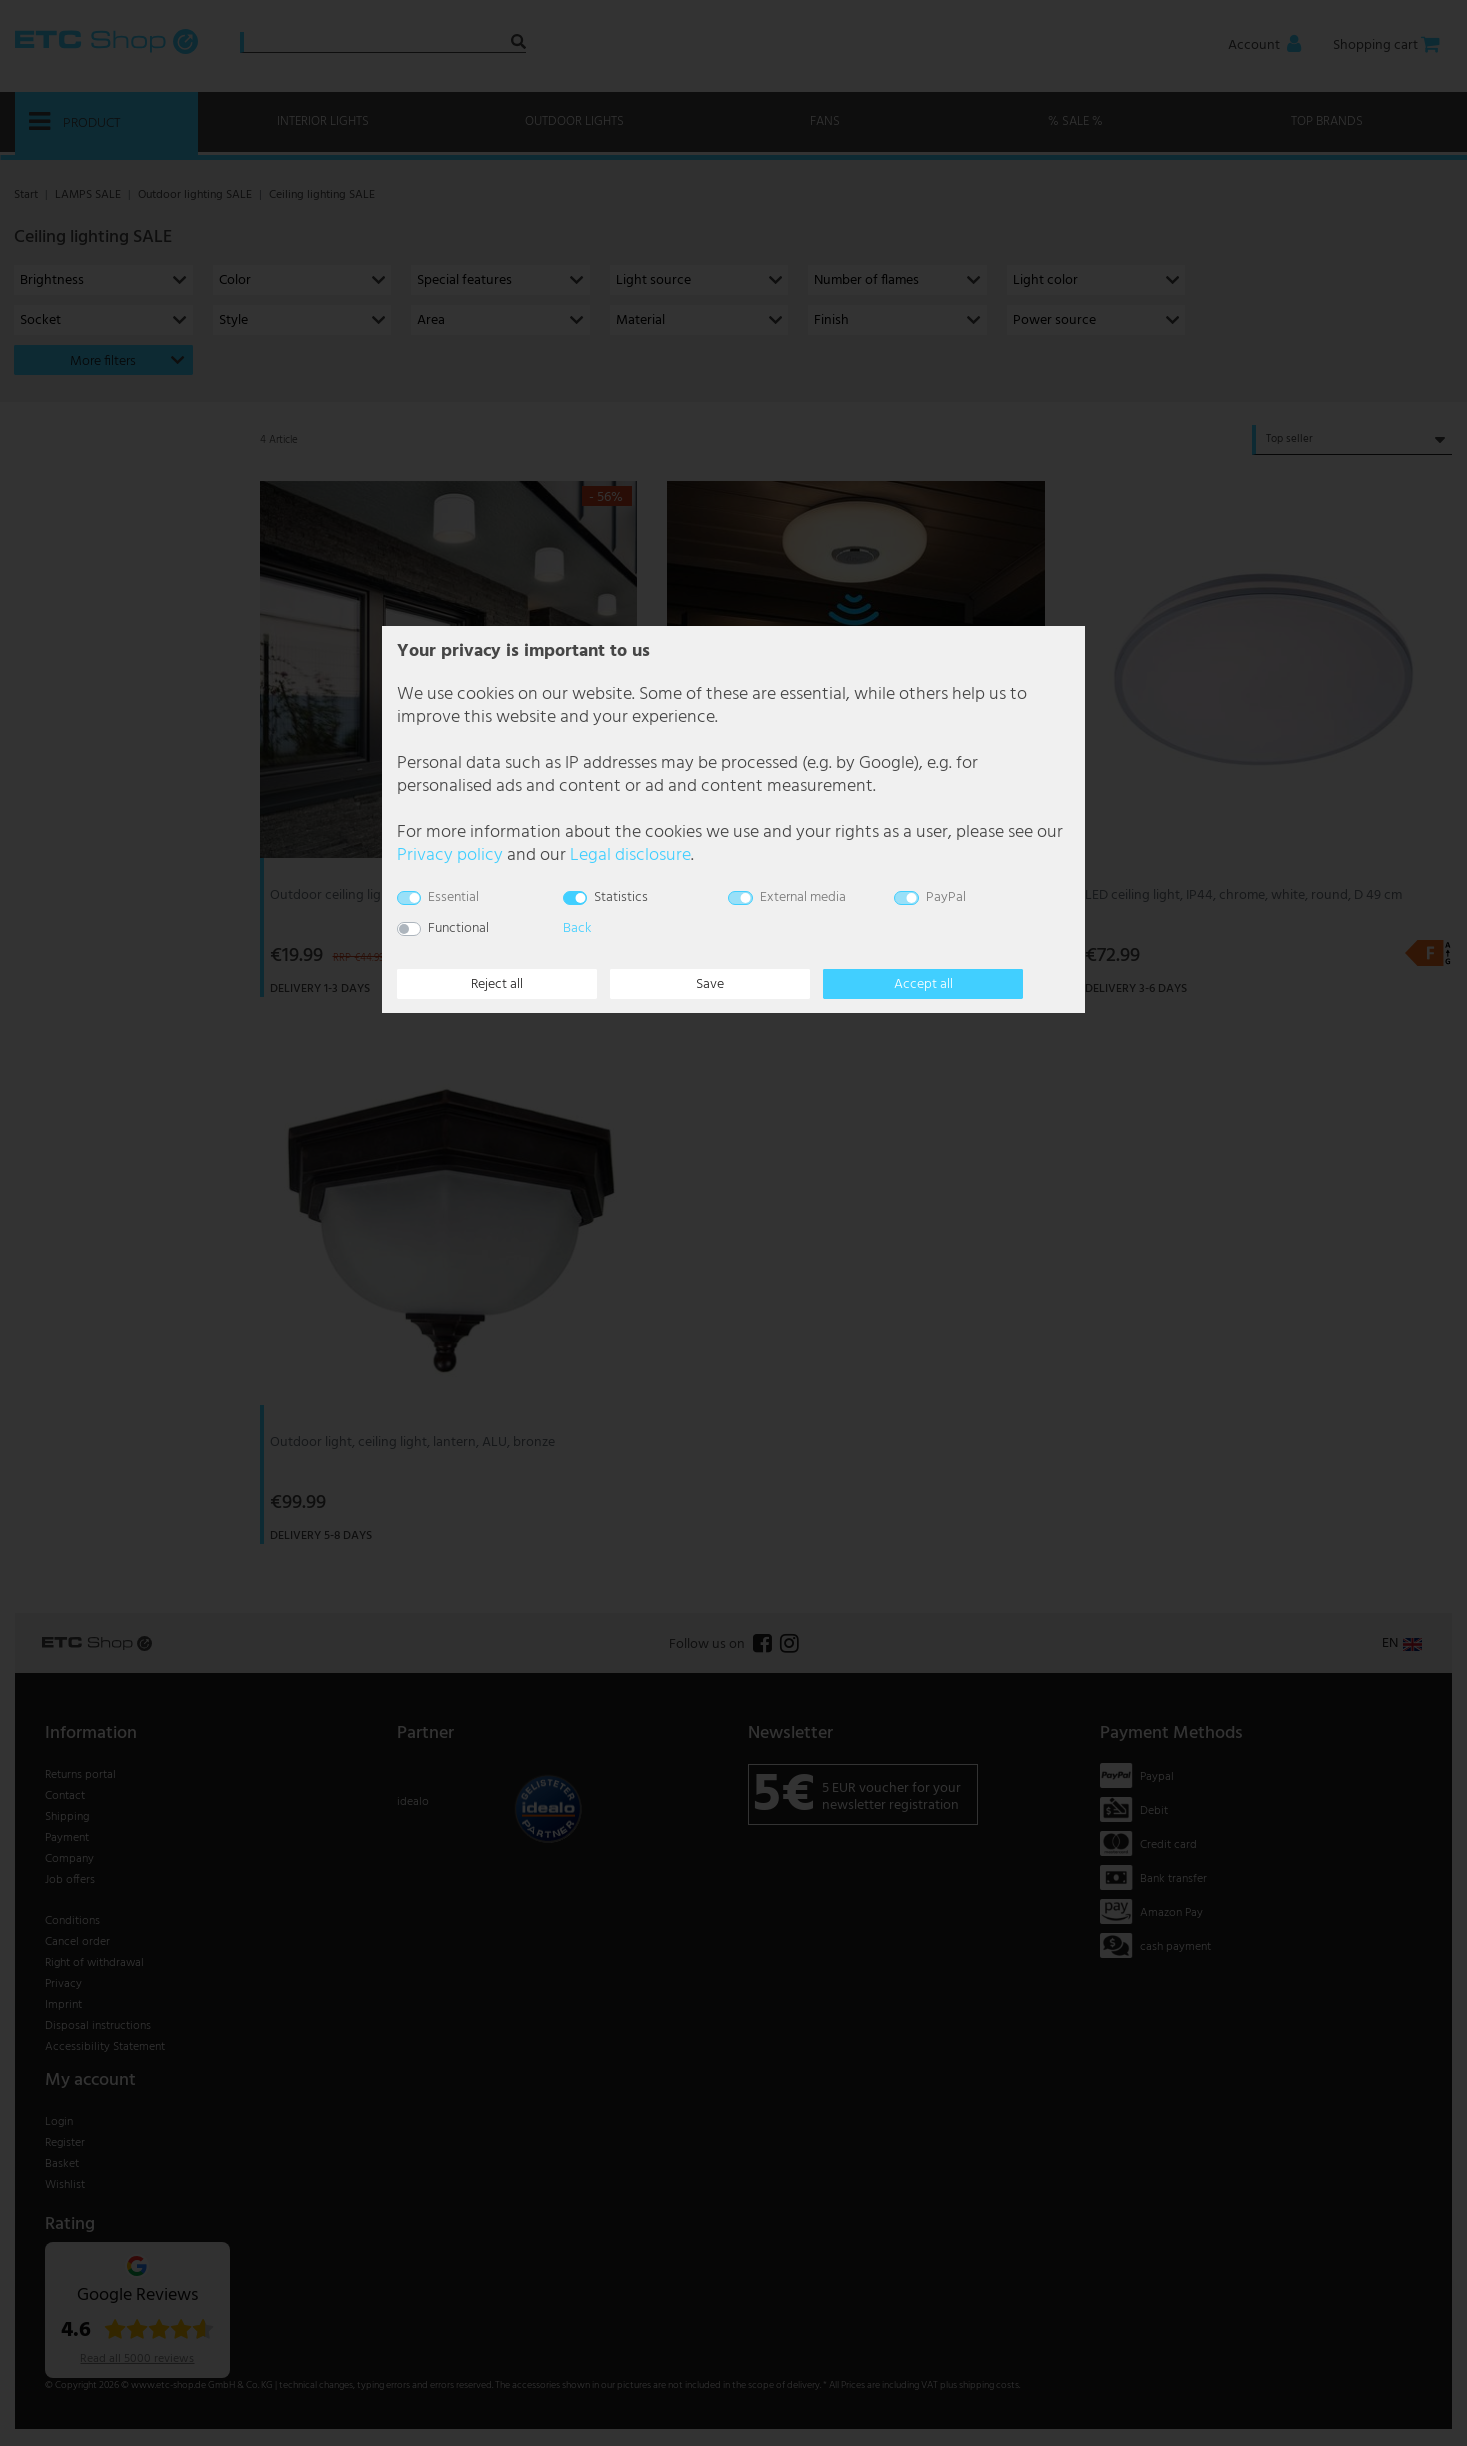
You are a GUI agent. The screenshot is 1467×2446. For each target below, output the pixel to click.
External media (803, 897)
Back (577, 928)
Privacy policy (450, 855)
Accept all (923, 984)
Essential (453, 897)
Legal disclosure (630, 855)
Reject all (497, 984)
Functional (458, 928)
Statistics (621, 897)
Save (710, 984)
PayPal (946, 897)
